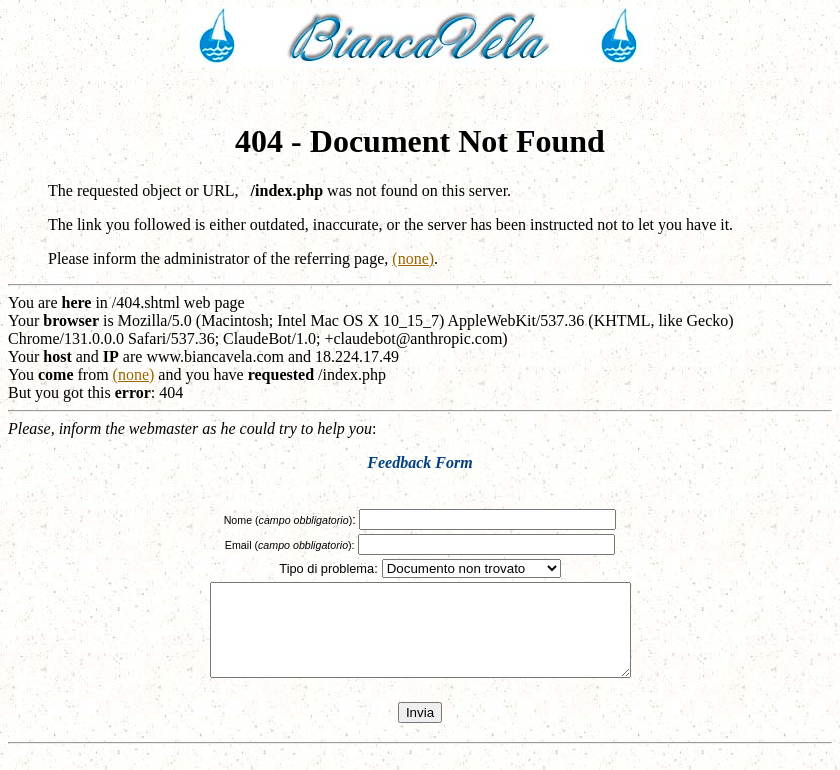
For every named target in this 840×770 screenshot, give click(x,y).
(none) (413, 258)
